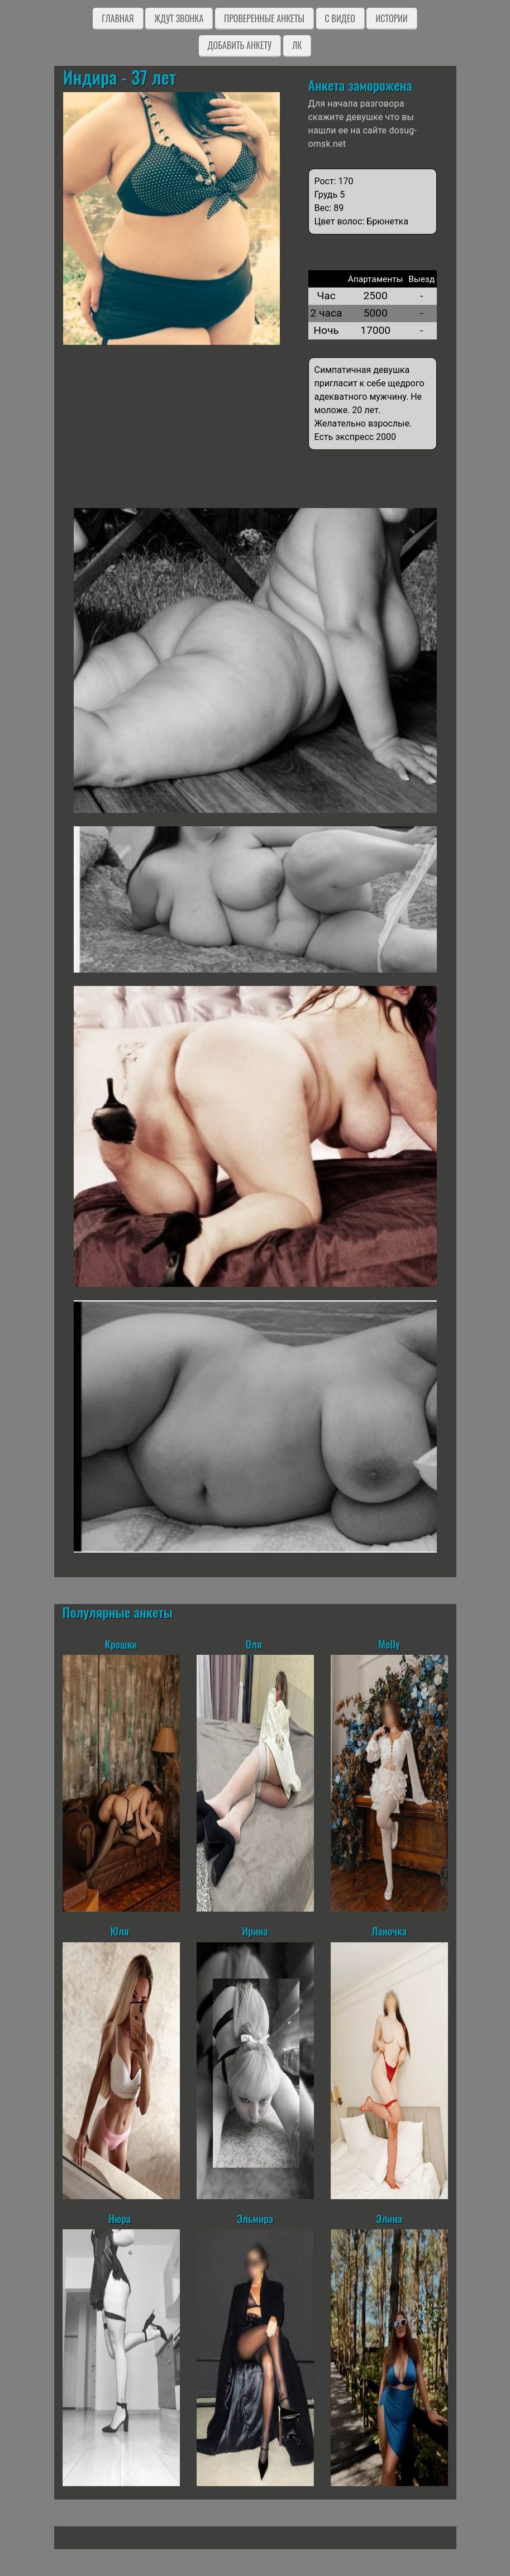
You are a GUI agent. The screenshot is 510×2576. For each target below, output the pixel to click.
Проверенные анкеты (264, 18)
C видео (340, 18)
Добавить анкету (240, 45)
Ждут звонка (178, 18)
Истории (391, 18)
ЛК (297, 45)
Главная (118, 18)
